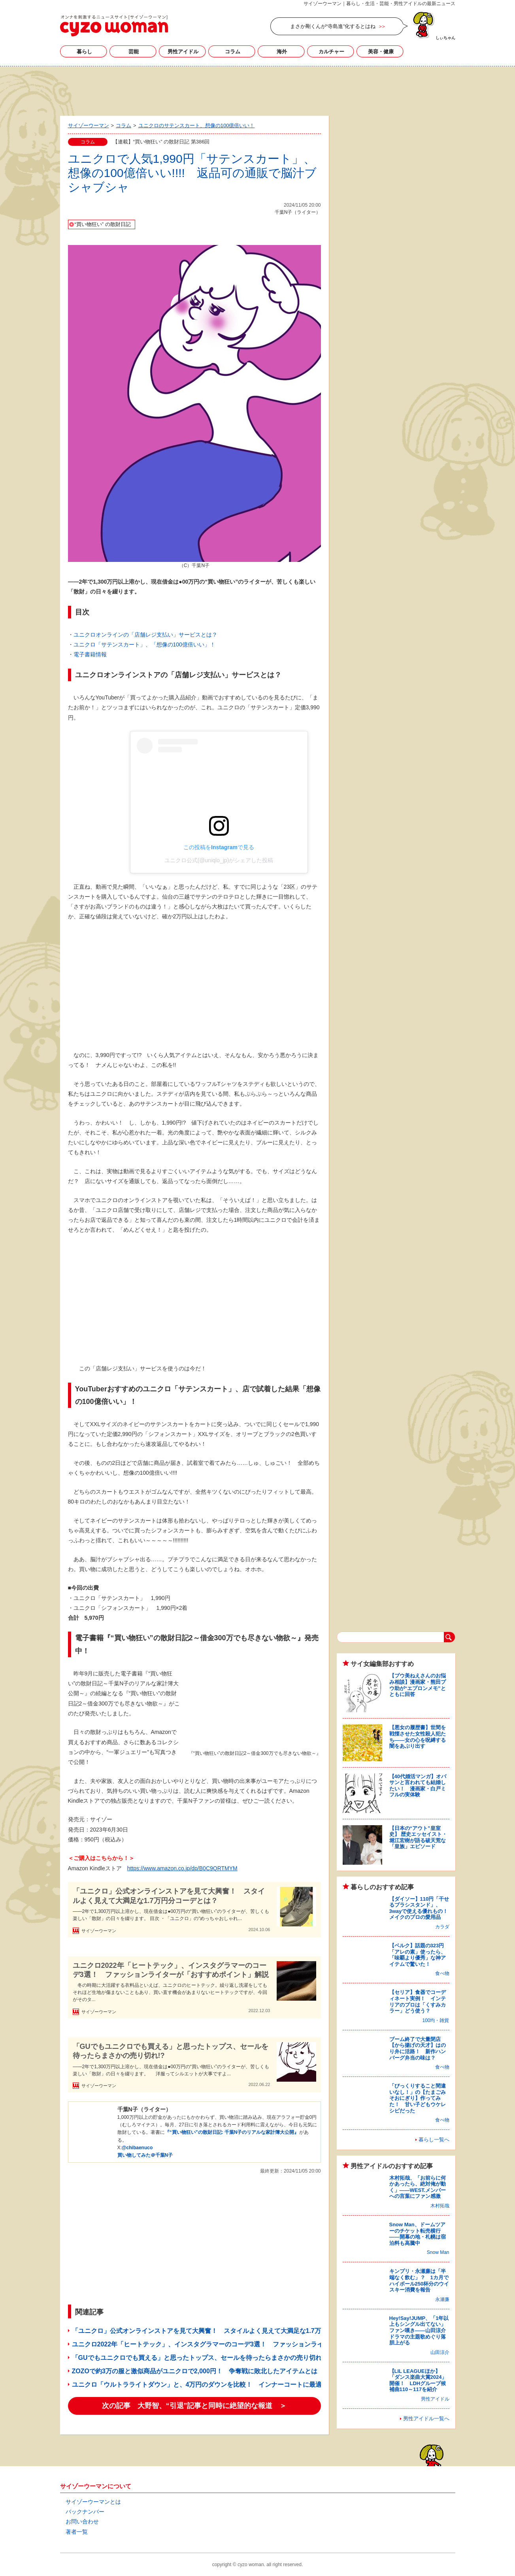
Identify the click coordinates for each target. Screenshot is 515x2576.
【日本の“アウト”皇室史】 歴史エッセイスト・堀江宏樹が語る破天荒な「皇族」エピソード (418, 1837)
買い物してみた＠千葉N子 (145, 2155)
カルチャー (331, 52)
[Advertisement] (258, 90)
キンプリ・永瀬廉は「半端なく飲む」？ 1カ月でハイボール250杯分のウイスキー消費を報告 (419, 2280)
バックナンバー (85, 2511)
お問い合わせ (82, 2521)
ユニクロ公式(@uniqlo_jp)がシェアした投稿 (219, 860)
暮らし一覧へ (434, 2140)
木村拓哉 (439, 2206)
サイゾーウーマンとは (93, 2502)
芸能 (133, 52)
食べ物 (442, 1973)
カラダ (442, 1927)
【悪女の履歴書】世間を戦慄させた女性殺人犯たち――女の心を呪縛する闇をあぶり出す (417, 1736)
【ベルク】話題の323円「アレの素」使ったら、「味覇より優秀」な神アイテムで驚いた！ (417, 1955)
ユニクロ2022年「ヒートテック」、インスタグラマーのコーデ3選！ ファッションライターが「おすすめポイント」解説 (171, 1970)
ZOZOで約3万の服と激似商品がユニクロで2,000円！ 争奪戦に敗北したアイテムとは (194, 2371)
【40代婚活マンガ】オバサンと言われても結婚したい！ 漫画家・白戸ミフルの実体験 (417, 1785)
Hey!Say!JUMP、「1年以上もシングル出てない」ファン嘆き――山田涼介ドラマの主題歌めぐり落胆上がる (419, 2330)
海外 (282, 52)
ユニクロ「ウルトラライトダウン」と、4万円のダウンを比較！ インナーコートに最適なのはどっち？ (219, 2384)
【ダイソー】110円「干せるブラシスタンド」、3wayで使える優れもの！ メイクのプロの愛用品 (421, 1908)
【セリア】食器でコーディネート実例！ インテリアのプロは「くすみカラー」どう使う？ (417, 2001)
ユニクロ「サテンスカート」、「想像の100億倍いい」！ (144, 644)
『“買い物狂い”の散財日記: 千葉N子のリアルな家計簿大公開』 (232, 2132)
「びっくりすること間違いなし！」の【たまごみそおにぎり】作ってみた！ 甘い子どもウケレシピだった (417, 2098)
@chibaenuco (137, 2147)
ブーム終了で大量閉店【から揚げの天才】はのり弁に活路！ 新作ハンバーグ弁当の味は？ (417, 2048)
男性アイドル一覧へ (426, 2418)
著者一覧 (77, 2532)
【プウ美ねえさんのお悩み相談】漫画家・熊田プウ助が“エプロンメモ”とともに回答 (417, 1685)
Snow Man (438, 2252)
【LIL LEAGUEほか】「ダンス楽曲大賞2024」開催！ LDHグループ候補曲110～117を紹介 (418, 2380)
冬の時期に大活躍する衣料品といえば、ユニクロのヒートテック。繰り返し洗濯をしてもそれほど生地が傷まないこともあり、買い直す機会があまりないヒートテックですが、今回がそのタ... (170, 1992)
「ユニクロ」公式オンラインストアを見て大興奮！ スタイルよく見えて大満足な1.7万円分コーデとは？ (169, 1895)
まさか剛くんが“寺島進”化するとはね (333, 26)
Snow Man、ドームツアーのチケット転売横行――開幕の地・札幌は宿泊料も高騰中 (417, 2234)
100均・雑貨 (435, 2020)
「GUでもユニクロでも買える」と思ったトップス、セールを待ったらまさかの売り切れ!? (170, 2051)
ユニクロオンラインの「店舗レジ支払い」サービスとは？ (145, 634)
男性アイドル (183, 52)
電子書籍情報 (90, 654)
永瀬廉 (442, 2299)
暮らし (84, 52)
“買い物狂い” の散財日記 (103, 224)
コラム (232, 52)
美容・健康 (381, 52)
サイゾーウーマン (114, 25)
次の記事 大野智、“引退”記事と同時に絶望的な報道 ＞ (194, 2406)
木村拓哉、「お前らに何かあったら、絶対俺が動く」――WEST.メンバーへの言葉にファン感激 (417, 2187)
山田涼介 (439, 2352)
